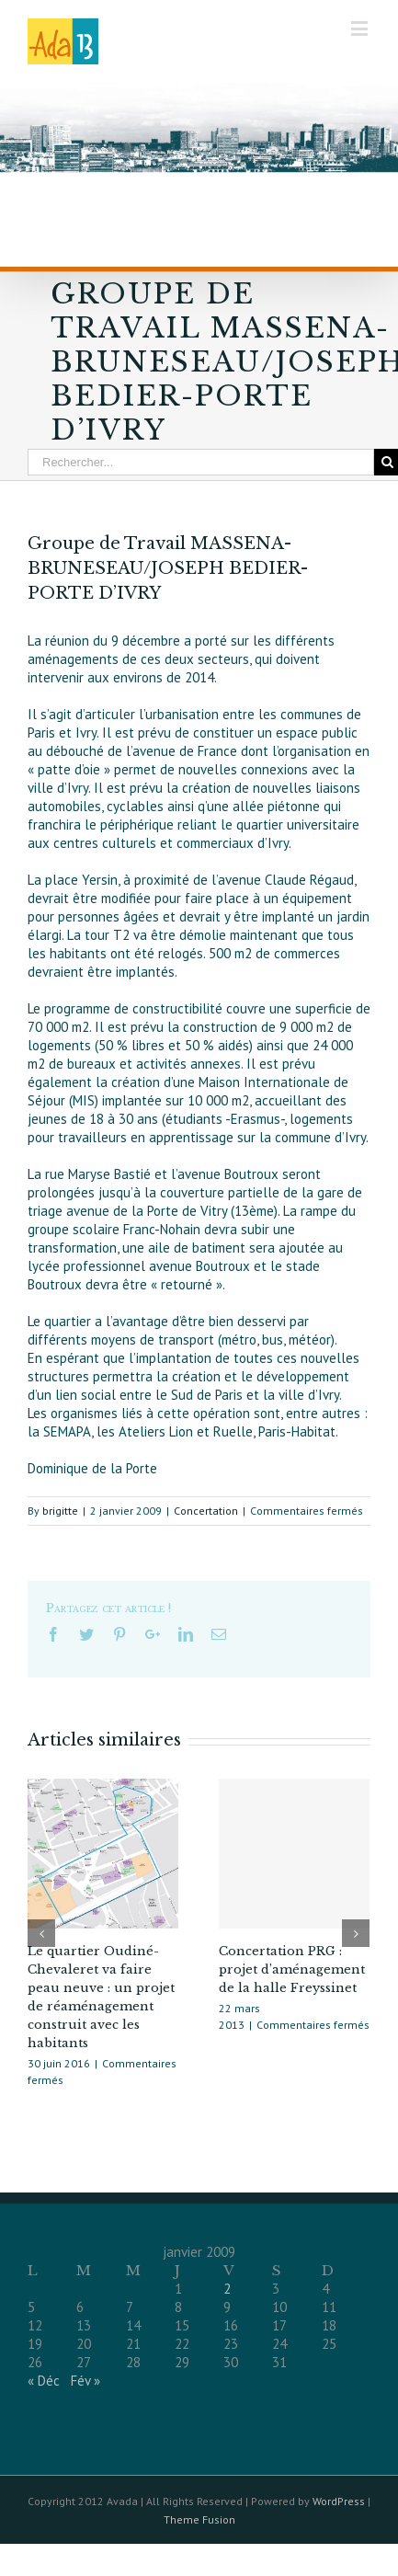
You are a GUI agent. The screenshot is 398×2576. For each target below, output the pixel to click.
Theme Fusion (199, 2519)
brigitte (60, 1510)
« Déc (44, 2380)
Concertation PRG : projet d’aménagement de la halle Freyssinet (292, 1969)
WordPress (339, 2501)
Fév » (85, 2380)
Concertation (206, 1510)
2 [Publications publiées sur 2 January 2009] (227, 2288)
